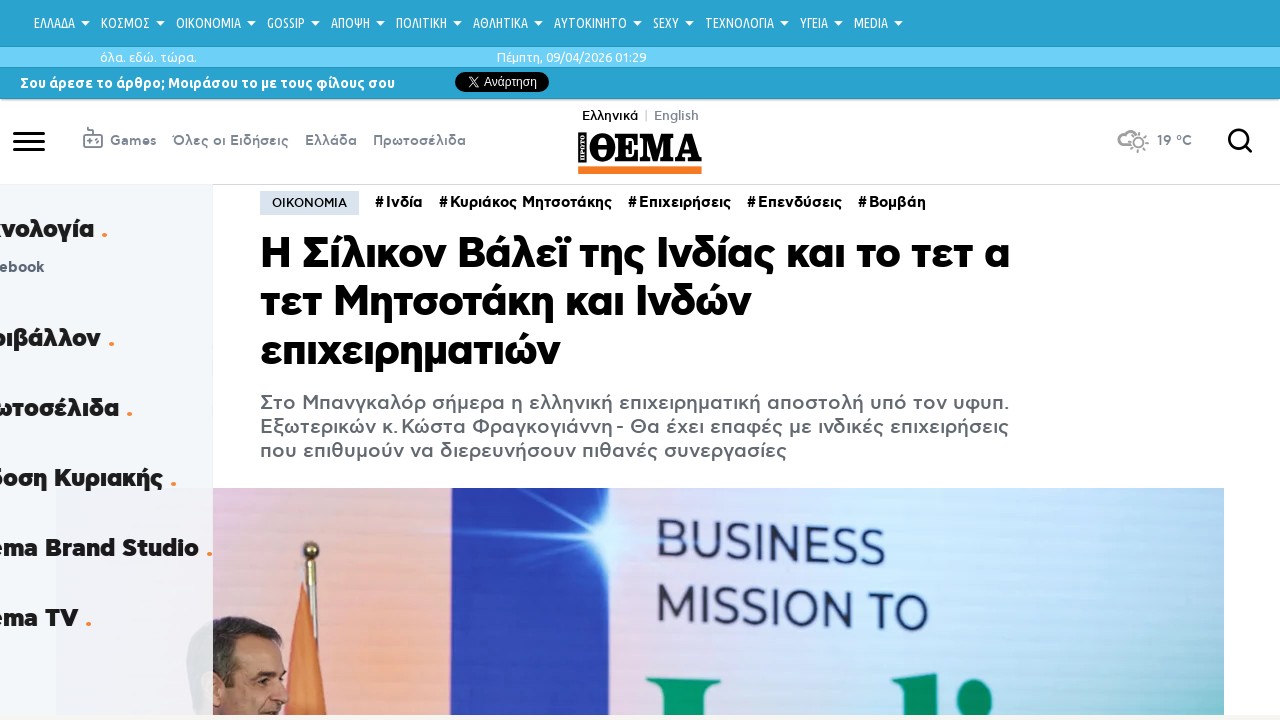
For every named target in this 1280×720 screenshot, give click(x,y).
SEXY (666, 23)
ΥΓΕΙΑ (814, 23)
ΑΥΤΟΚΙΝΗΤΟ (590, 23)
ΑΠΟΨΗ (350, 23)
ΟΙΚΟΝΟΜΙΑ (208, 23)
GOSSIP (286, 23)
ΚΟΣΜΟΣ (125, 23)
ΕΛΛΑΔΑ (54, 23)
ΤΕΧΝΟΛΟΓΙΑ (739, 23)
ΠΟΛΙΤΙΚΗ (421, 23)
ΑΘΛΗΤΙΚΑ (500, 23)
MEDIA (871, 23)
